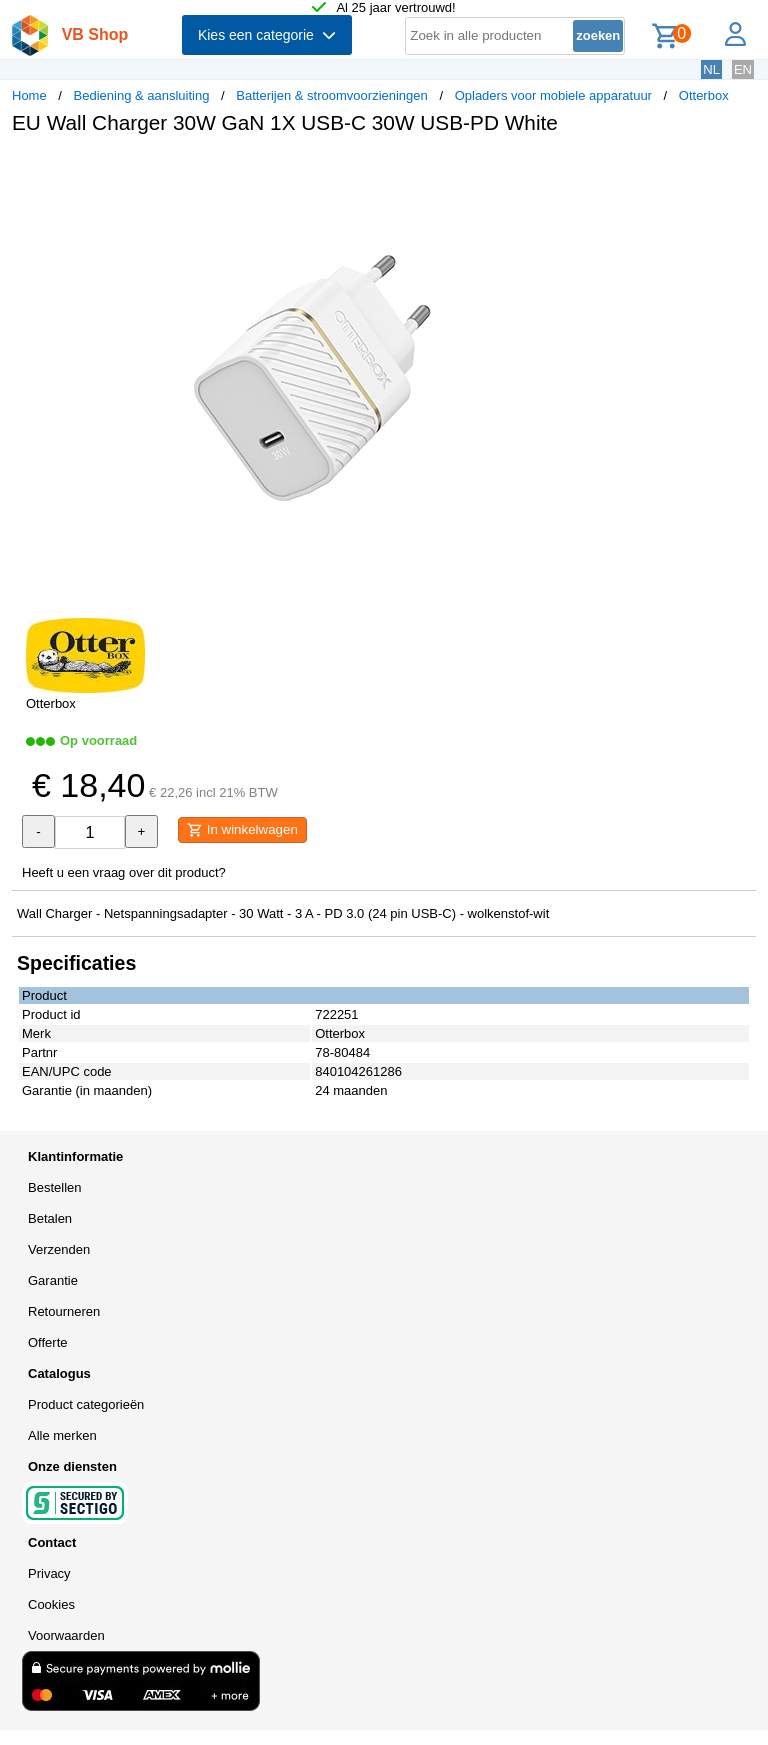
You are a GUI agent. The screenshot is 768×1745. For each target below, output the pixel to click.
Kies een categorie (267, 35)
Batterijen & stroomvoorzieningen (332, 95)
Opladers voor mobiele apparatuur (553, 95)
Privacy (49, 1573)
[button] (594, 171)
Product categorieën (86, 1404)
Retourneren (64, 1311)
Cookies (51, 1604)
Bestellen (54, 1187)
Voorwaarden (66, 1635)
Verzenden (59, 1249)
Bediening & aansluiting (142, 95)
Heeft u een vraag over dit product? (124, 872)
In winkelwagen (242, 830)
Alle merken (62, 1435)
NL (711, 69)
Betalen (50, 1218)
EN (743, 69)
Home (29, 95)
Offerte (48, 1342)
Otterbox (704, 95)
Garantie (53, 1280)
